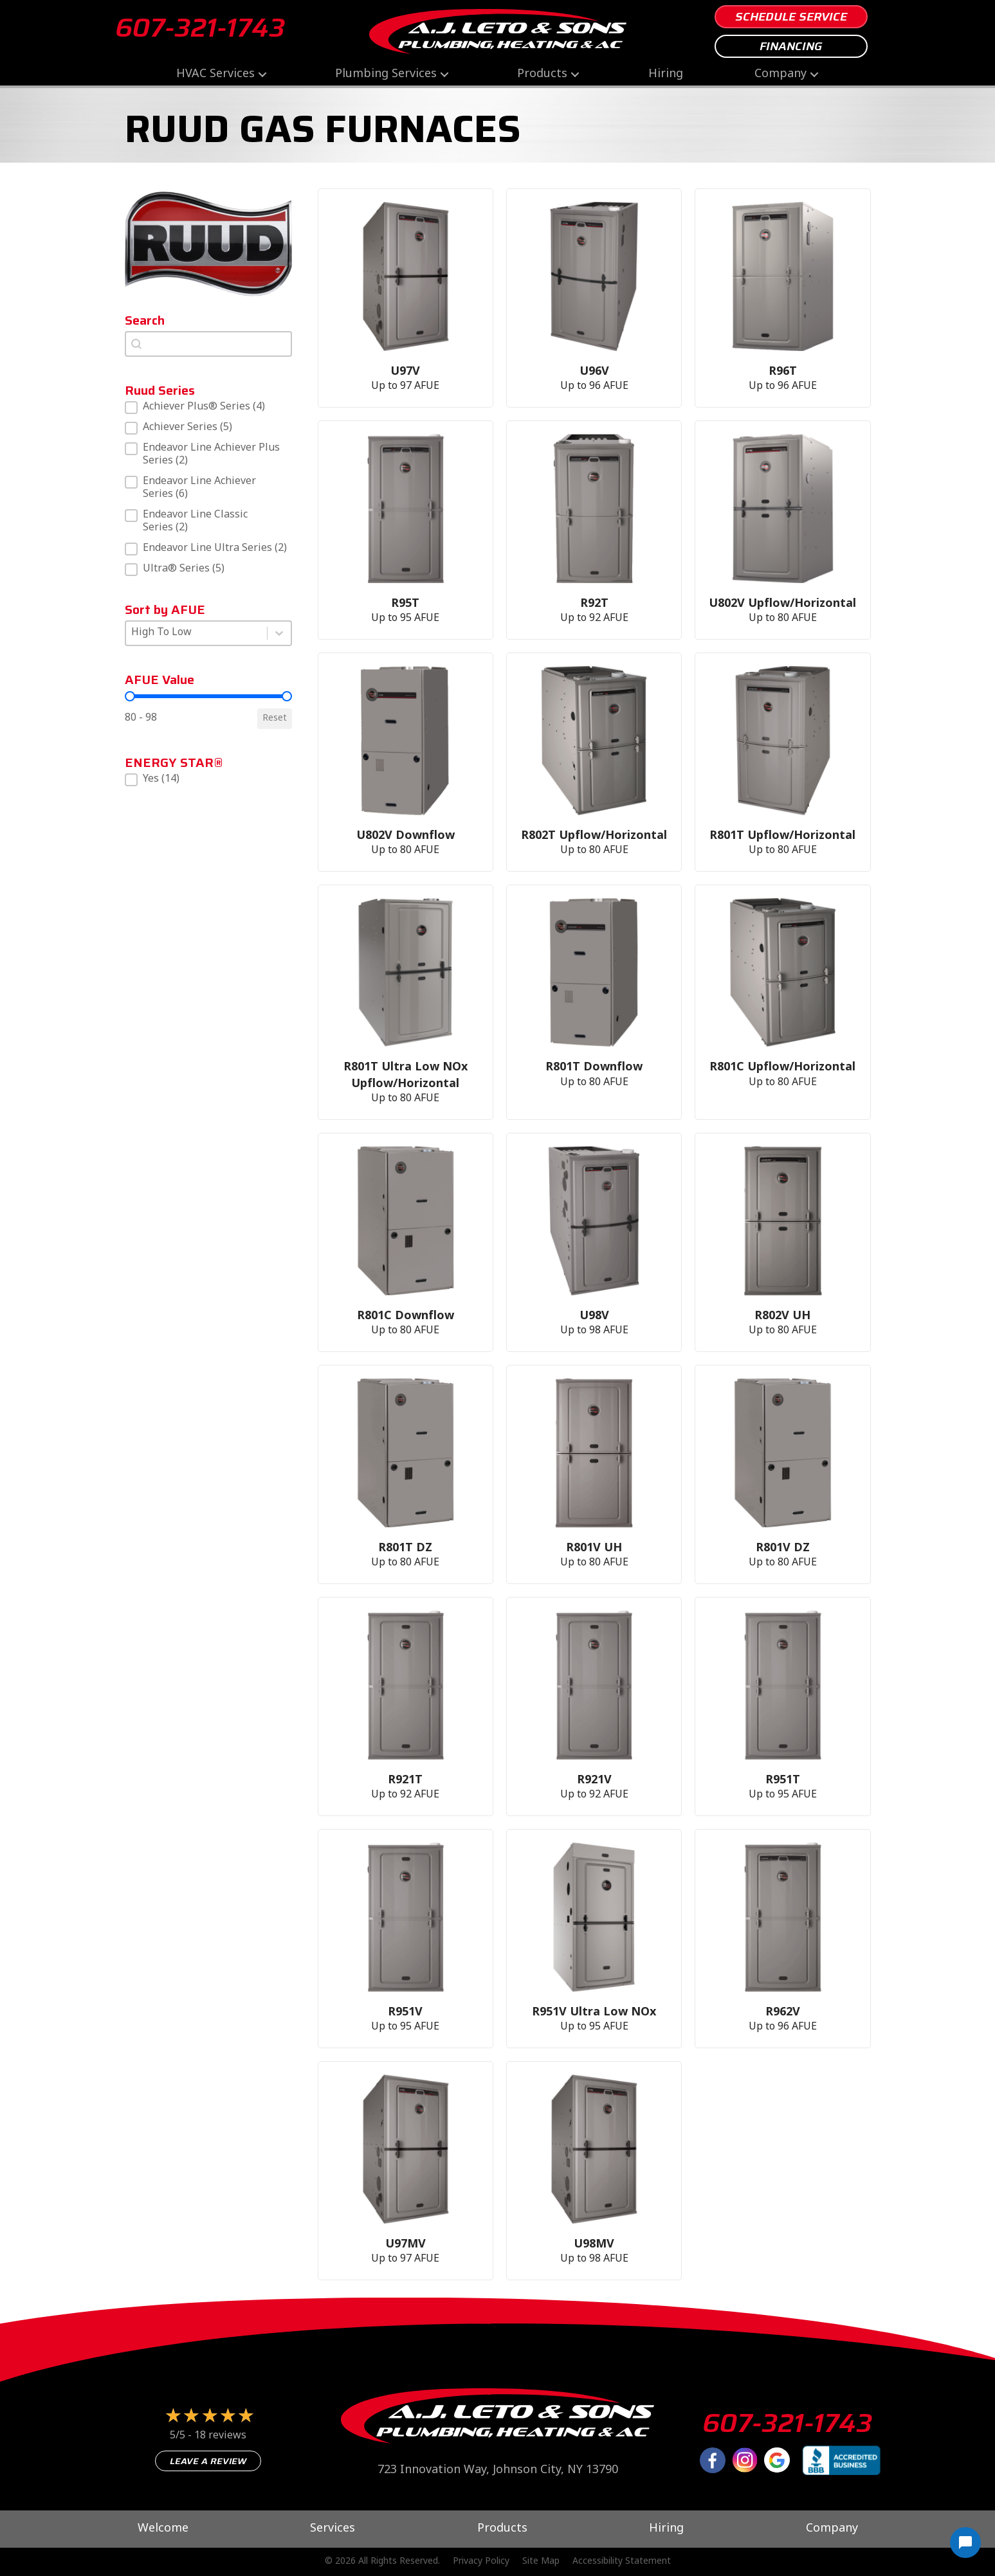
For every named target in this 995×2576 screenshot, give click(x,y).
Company (832, 2529)
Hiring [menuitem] (665, 74)
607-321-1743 (200, 28)
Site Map (541, 2562)
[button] (262, 74)
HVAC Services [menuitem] (215, 74)
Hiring (666, 2529)
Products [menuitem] (542, 74)
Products (502, 2529)
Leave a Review (208, 2461)
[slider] (130, 696)
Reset (274, 718)
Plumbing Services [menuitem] (386, 74)
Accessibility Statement (621, 2562)
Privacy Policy (481, 2562)
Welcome (163, 2529)
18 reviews (220, 2436)
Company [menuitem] (780, 74)
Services (332, 2529)
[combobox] (208, 344)
